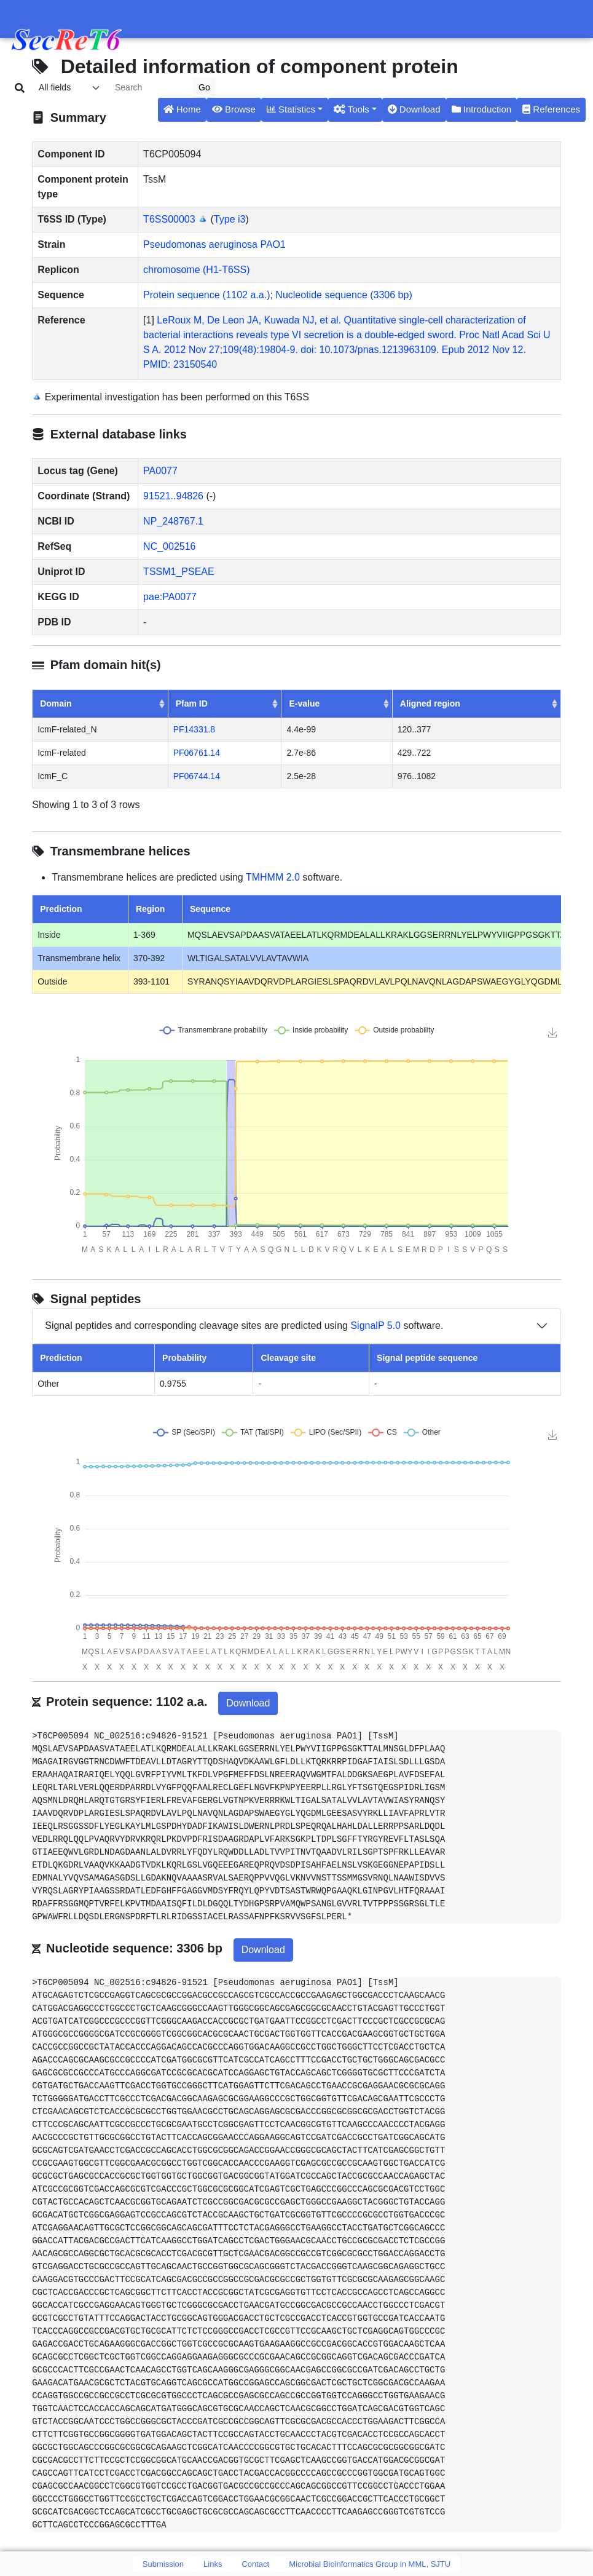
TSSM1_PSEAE (178, 571)
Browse (234, 109)
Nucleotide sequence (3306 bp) (343, 295)
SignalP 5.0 (375, 1325)
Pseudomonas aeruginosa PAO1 (214, 244)
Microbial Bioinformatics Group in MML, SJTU (369, 2564)
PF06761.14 (196, 753)
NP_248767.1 (173, 521)
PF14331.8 (194, 729)
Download (414, 109)
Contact (255, 2564)
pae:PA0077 (170, 597)
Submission (163, 2564)
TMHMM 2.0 (273, 877)
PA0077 (160, 471)
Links (212, 2564)
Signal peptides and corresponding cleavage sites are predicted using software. (244, 1325)
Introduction (482, 109)
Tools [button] (351, 109)
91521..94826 (173, 496)
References (551, 109)
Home (182, 109)
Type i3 (230, 219)
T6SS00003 (169, 219)
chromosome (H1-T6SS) (196, 269)
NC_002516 (169, 546)
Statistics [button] (291, 109)
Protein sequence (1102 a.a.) (206, 295)
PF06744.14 (196, 776)
